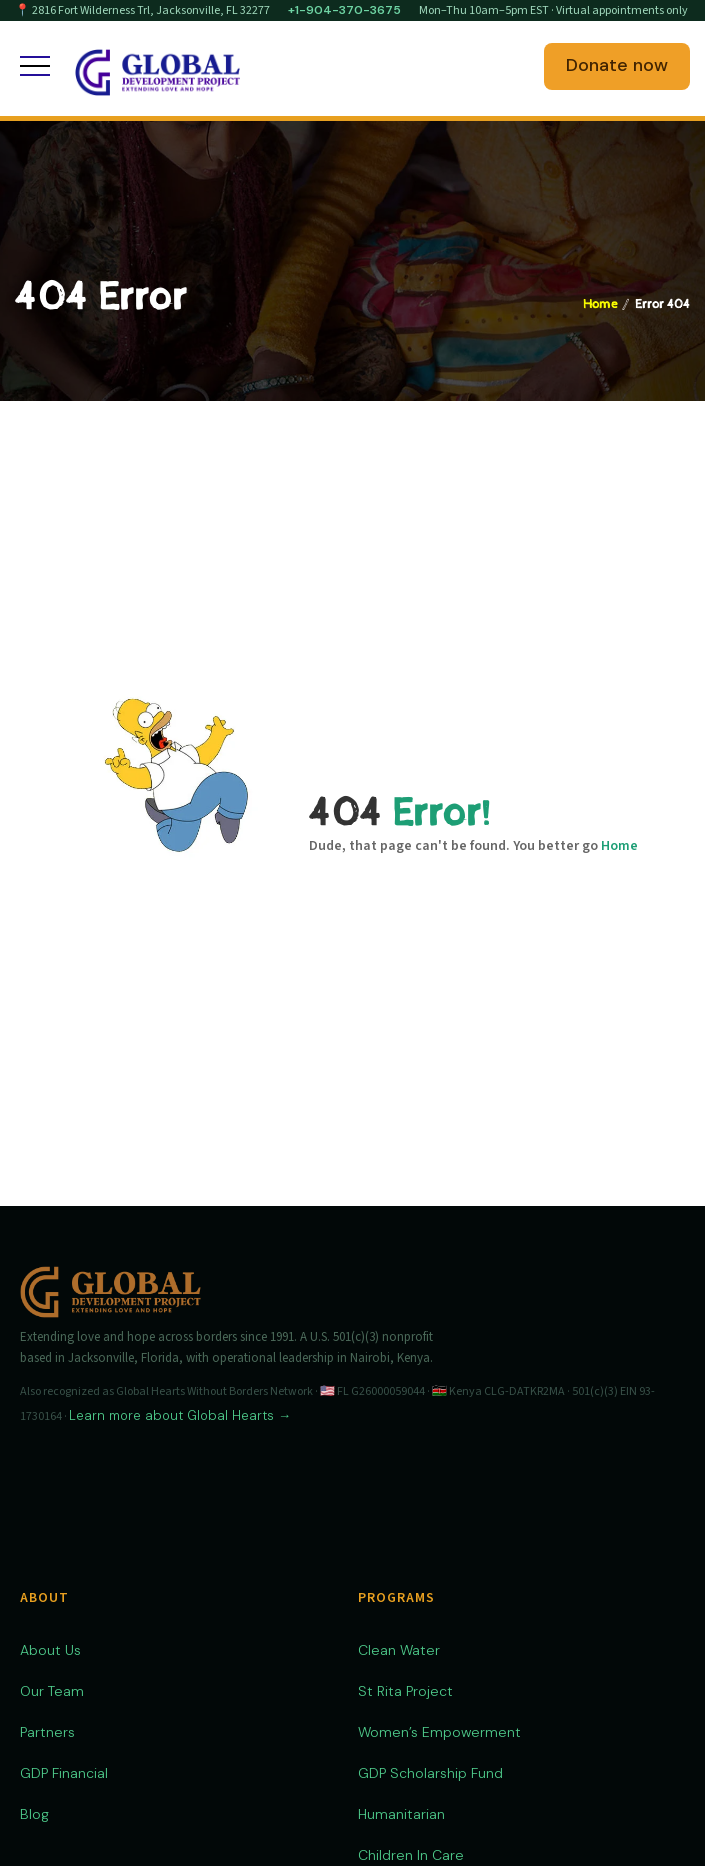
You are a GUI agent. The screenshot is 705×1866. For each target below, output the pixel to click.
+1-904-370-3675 (344, 10)
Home (600, 304)
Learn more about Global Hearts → (180, 1415)
